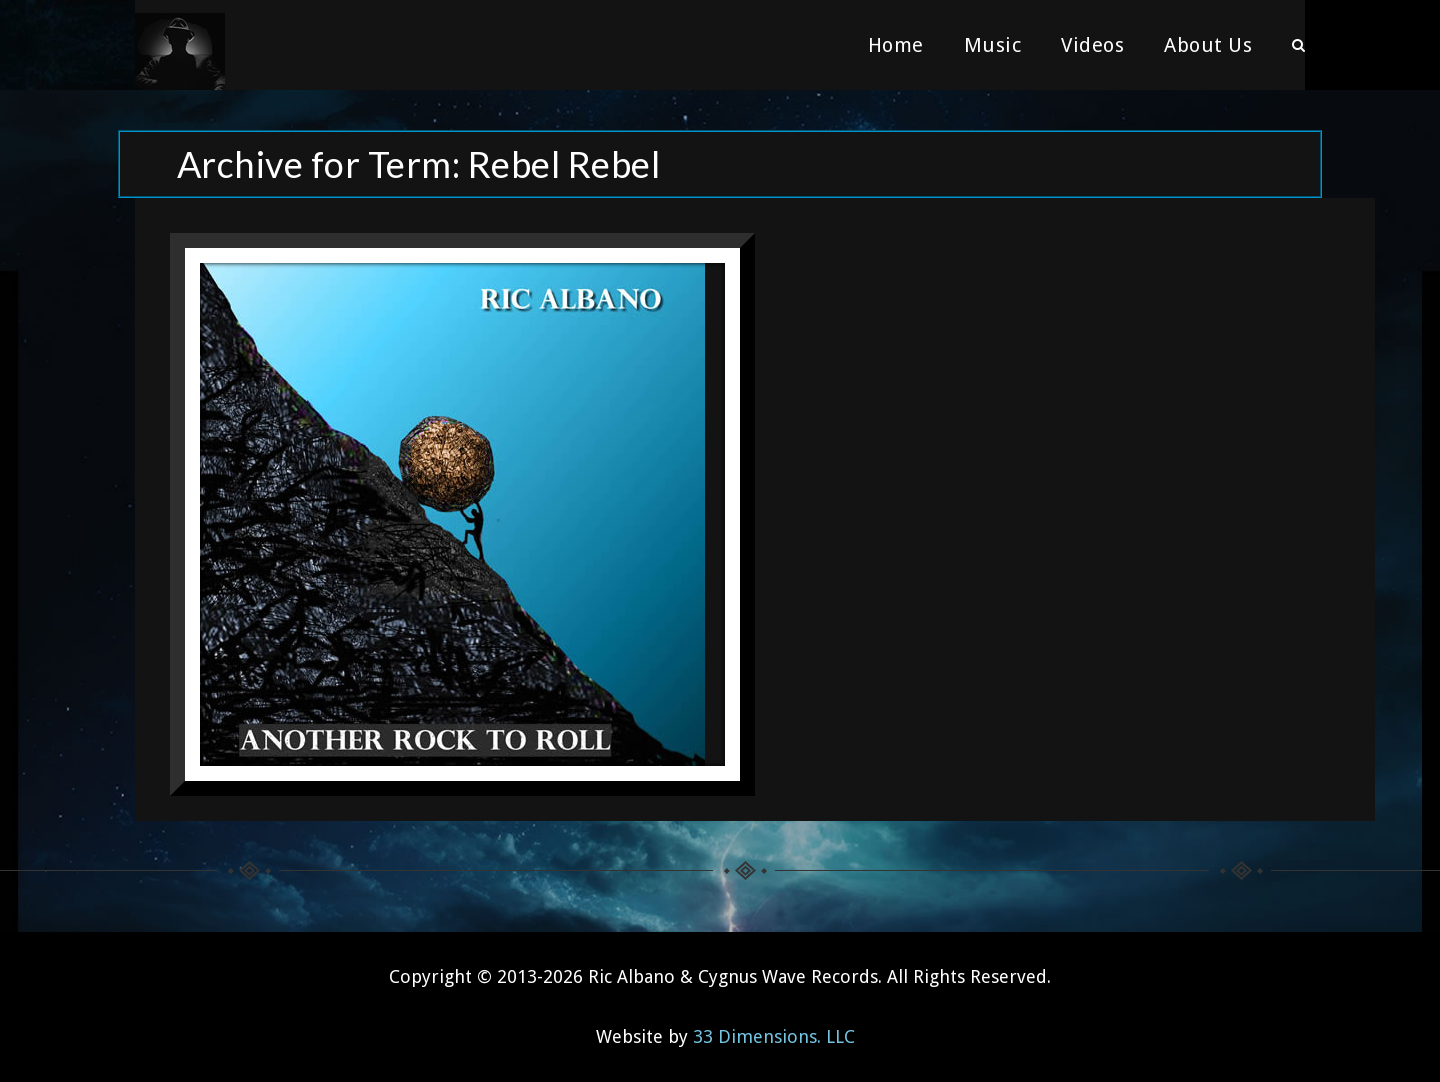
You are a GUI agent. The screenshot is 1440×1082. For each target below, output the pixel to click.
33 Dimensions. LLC (774, 1036)
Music (993, 45)
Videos (1092, 45)
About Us (1208, 45)
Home (896, 45)
